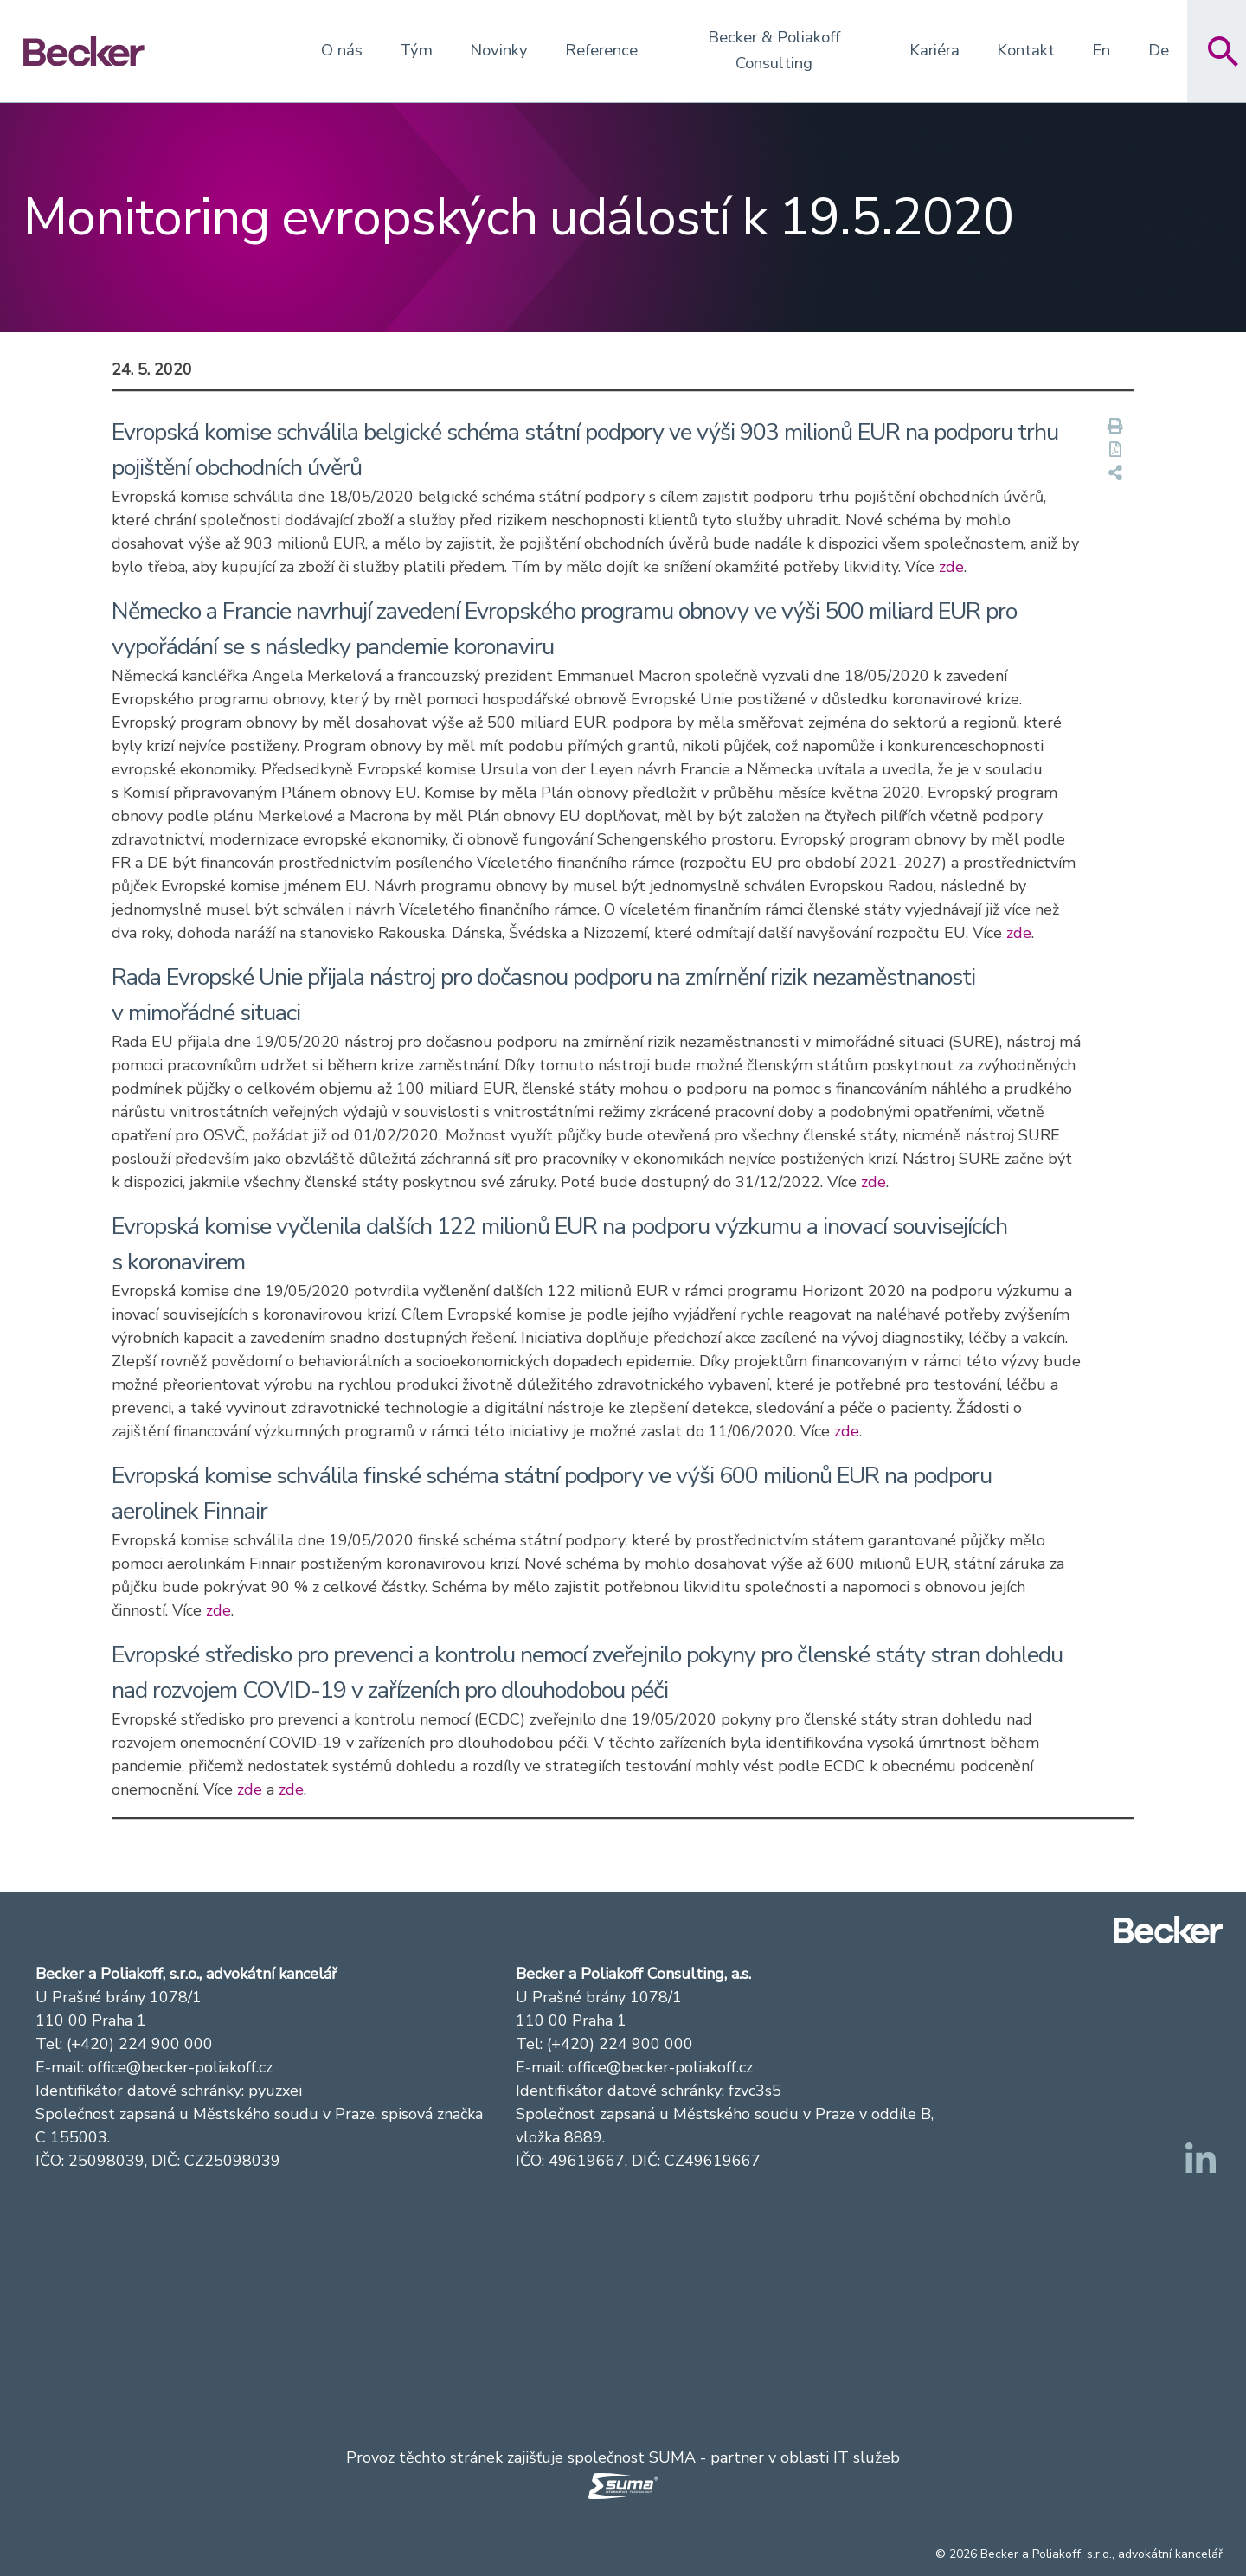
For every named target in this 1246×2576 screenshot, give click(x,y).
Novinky (499, 50)
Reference (601, 50)
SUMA (672, 2457)
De (1158, 50)
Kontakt (1026, 50)
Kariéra (934, 50)
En (1101, 50)
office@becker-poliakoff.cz (180, 2067)
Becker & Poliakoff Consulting (774, 50)
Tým (416, 50)
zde (951, 566)
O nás (342, 50)
